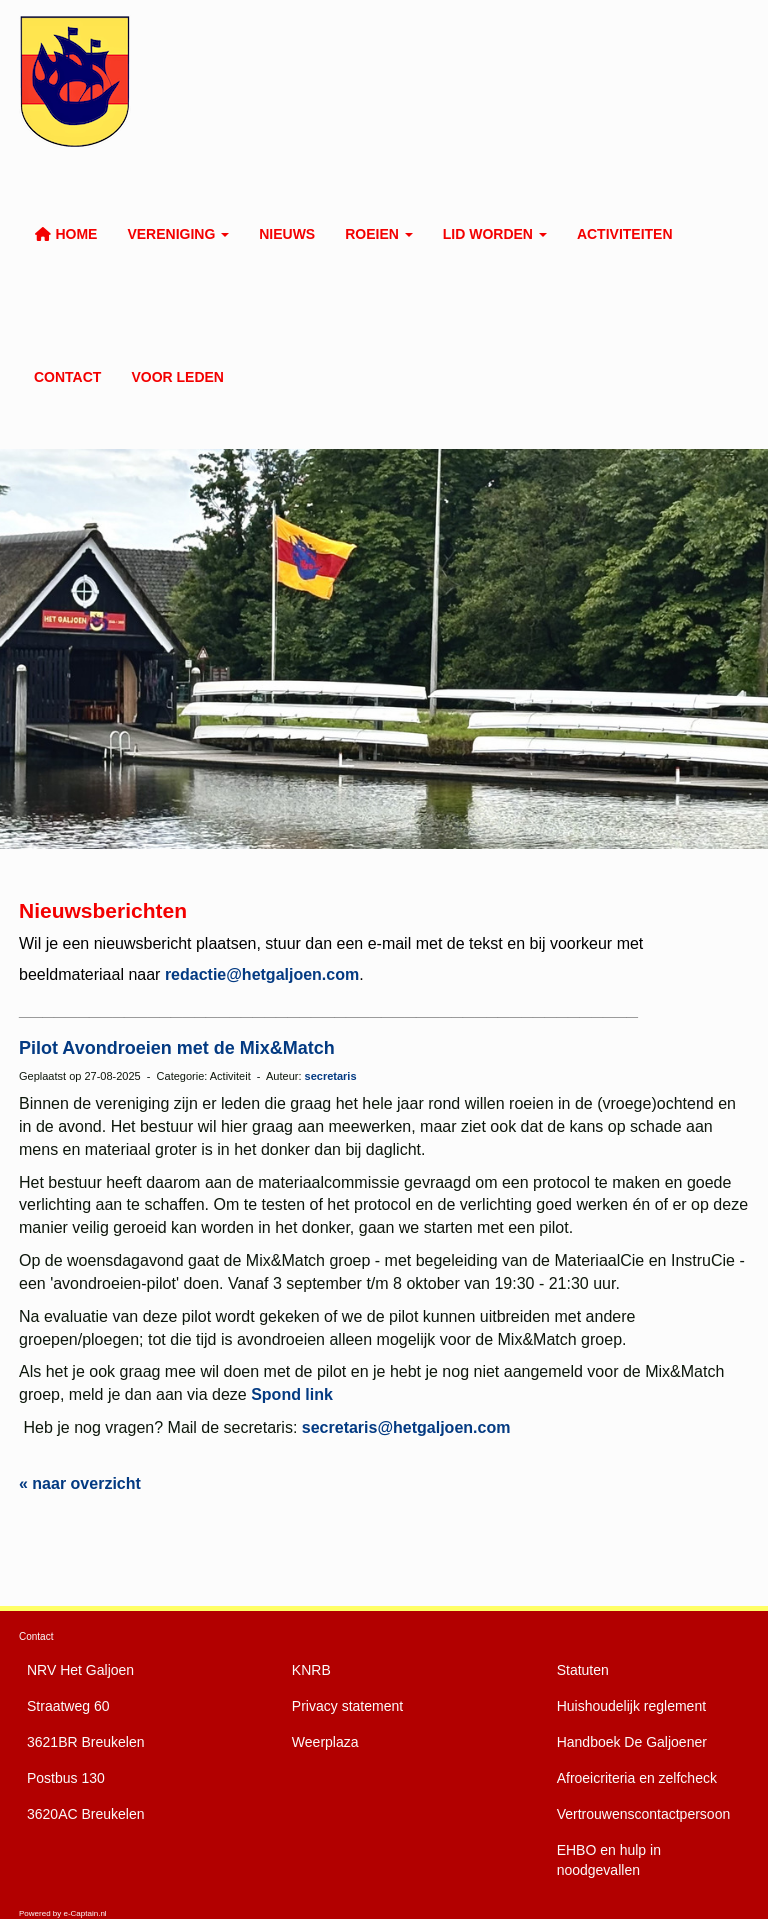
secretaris (331, 1076)
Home (65, 234)
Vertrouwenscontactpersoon (644, 1814)
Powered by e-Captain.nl (63, 1913)
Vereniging (178, 234)
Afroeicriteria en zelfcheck (637, 1778)
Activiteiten (625, 234)
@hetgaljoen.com (406, 1427)
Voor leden (177, 377)
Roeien (379, 234)
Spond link (292, 1394)
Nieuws (287, 234)
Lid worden (495, 234)
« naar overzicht (80, 1483)
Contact (67, 377)
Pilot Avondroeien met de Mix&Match (177, 1048)
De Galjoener (632, 1742)
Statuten (583, 1670)
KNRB (311, 1670)
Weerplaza (325, 1742)
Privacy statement (347, 1706)
